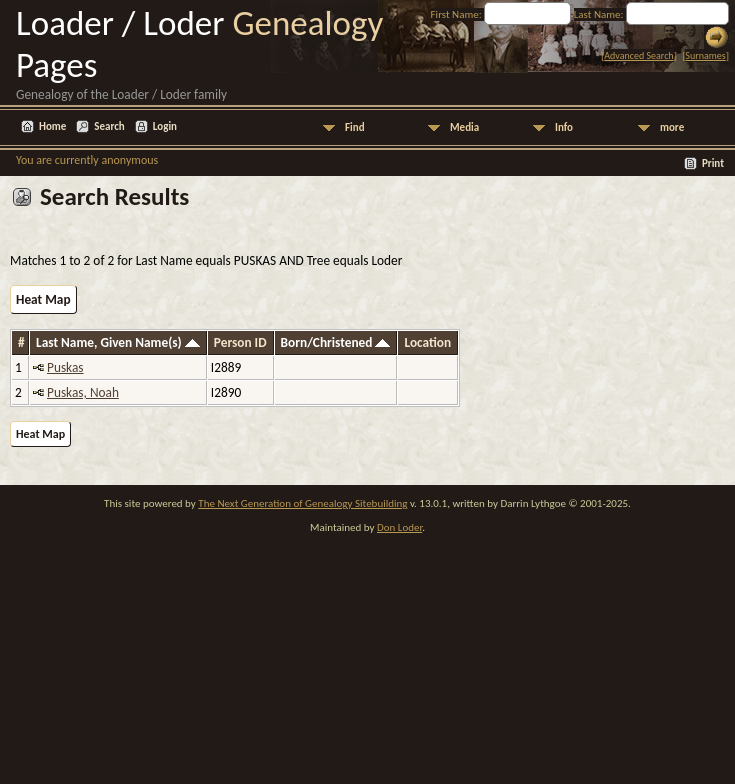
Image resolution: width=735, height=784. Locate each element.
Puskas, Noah (83, 392)
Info (564, 127)
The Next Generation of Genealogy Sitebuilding (302, 503)
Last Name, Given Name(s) (118, 342)
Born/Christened (336, 342)
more (672, 127)
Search (109, 126)
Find (355, 127)
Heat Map (43, 299)
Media (464, 127)
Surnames (705, 55)
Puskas (65, 367)
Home (52, 126)
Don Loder (399, 527)
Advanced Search (638, 55)
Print (713, 163)
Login (165, 126)
